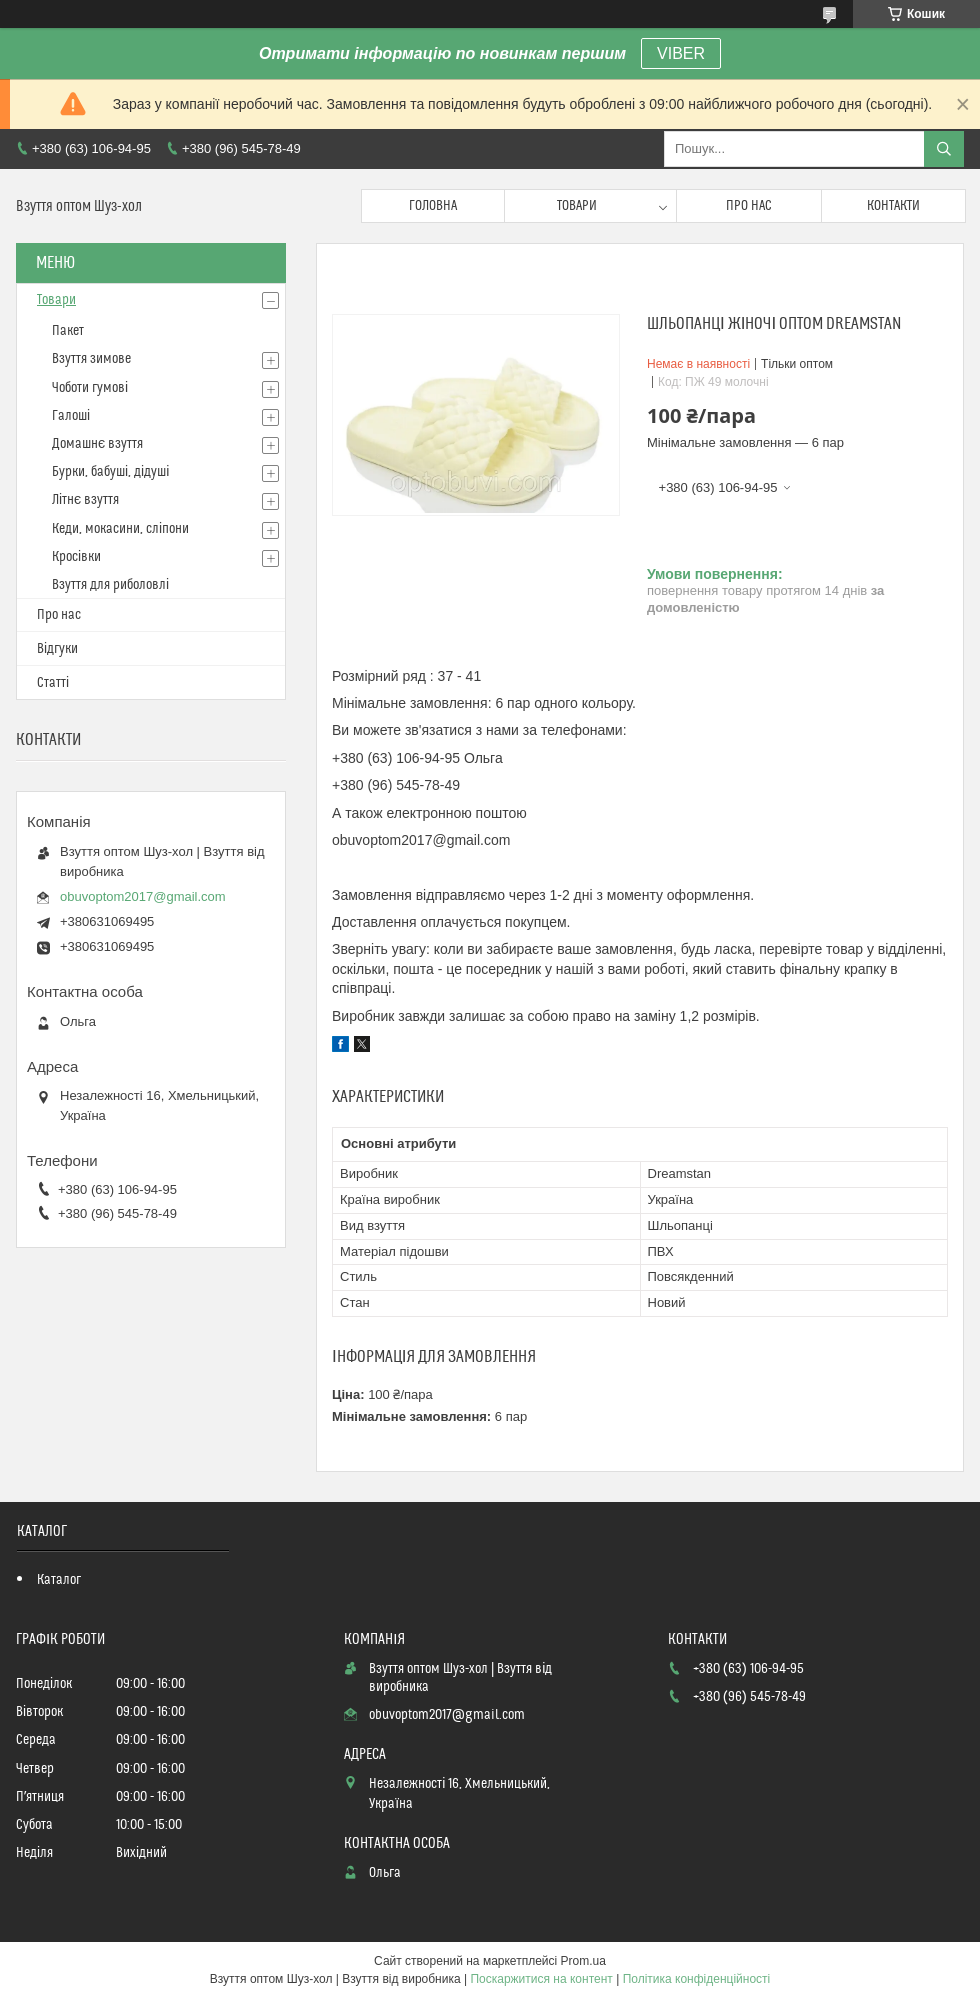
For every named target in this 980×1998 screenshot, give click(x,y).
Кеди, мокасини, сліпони (120, 529)
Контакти (893, 206)
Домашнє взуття (97, 444)
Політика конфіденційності (697, 1979)
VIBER (681, 53)
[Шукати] (944, 149)
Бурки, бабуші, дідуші (110, 472)
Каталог (59, 1580)
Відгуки (57, 649)
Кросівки (76, 557)
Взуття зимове (91, 359)
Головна (433, 206)
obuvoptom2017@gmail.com (143, 896)
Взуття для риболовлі (110, 585)
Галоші (71, 416)
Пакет (68, 331)
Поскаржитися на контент (541, 1979)
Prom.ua (583, 1961)
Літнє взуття (85, 500)
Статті (53, 683)
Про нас (749, 206)
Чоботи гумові (90, 388)
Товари (577, 206)
